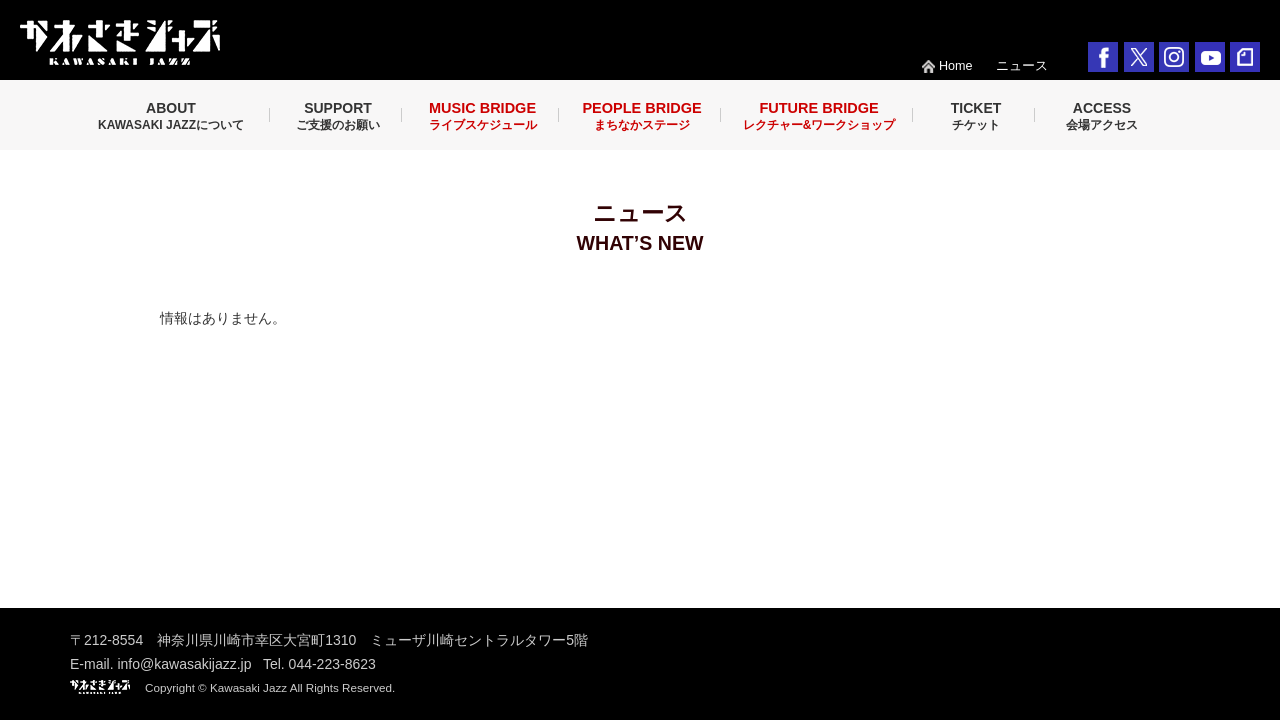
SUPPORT (338, 116)
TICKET (976, 116)
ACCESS (1102, 116)
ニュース (1022, 66)
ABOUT (171, 116)
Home (956, 66)
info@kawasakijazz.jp (184, 664)
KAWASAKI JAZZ (120, 42)
